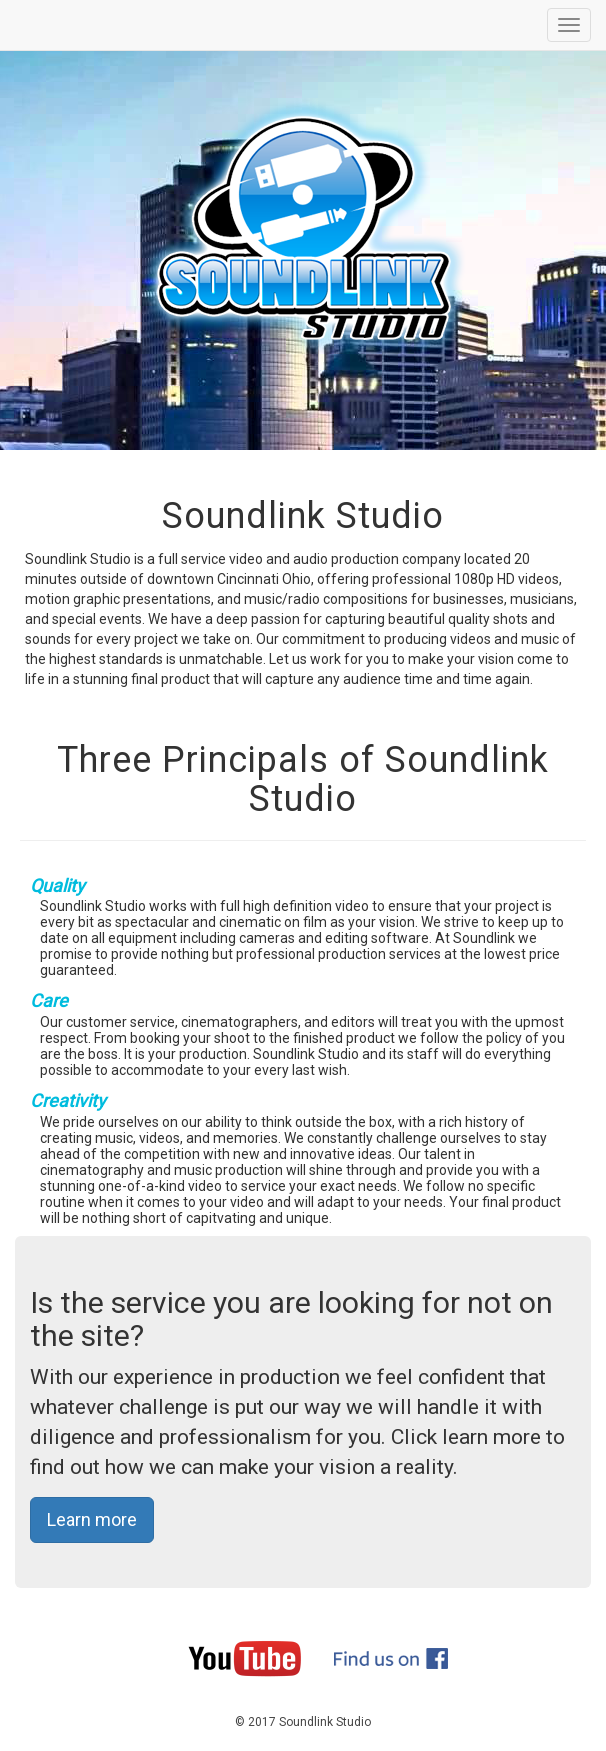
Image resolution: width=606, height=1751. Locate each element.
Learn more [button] (92, 1519)
